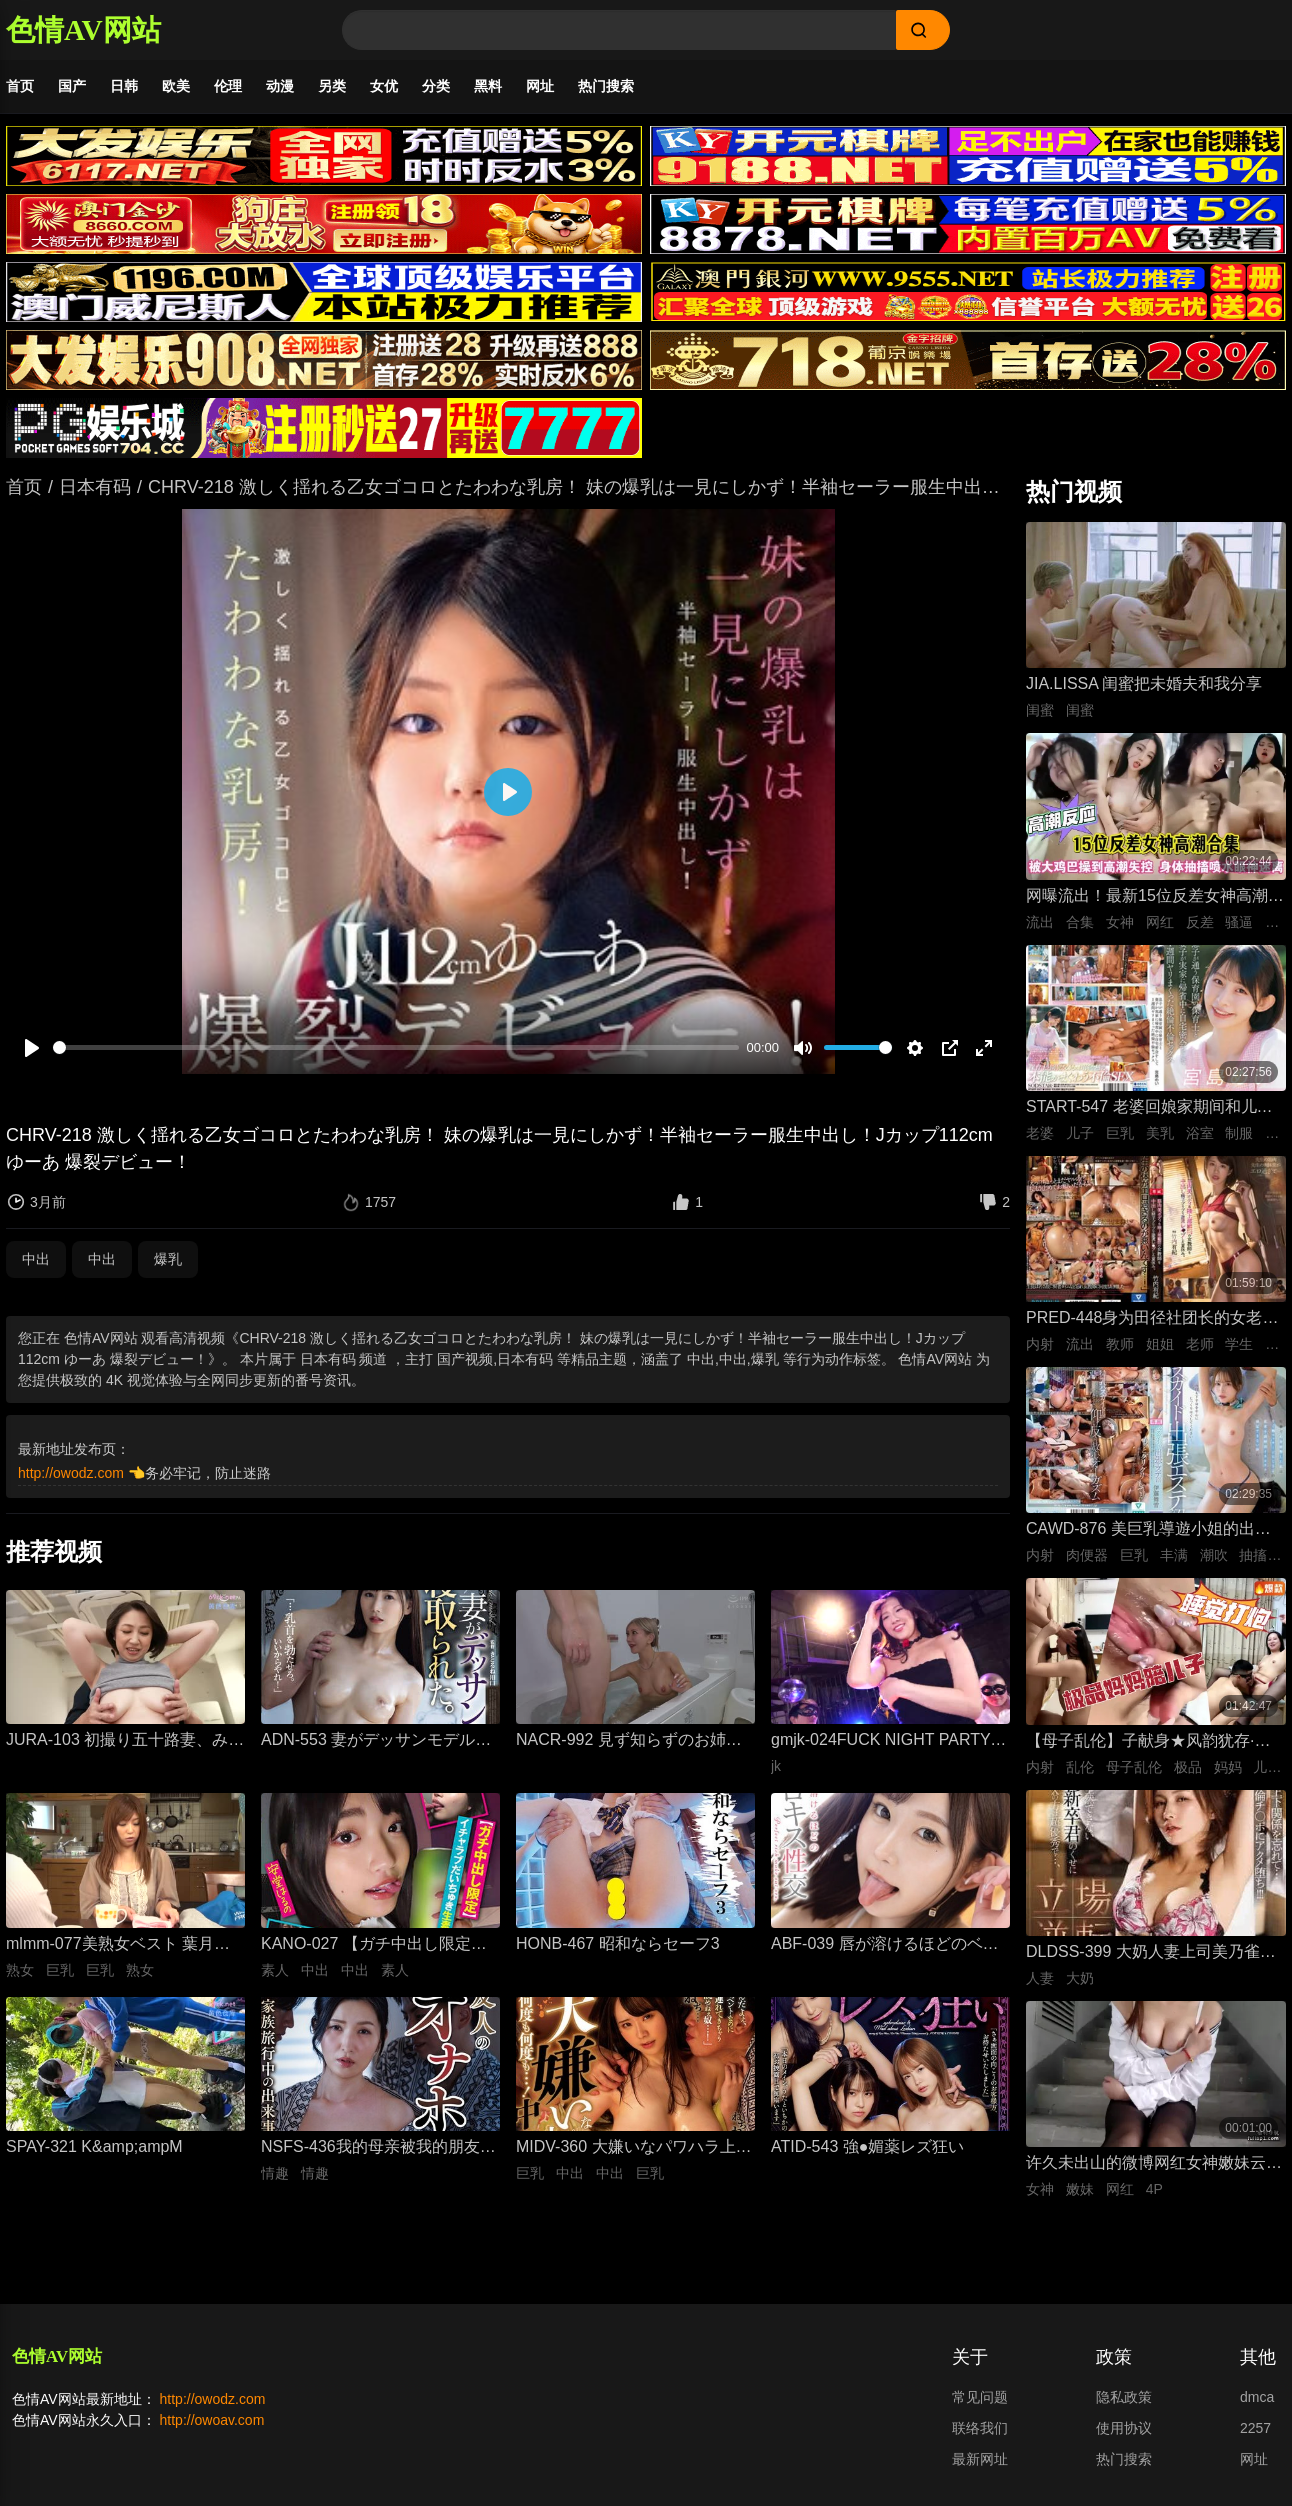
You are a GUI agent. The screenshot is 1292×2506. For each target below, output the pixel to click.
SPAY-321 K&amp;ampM (94, 2148)
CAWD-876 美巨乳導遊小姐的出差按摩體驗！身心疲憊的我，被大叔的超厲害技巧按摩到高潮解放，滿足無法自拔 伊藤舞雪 (1154, 1532)
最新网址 (980, 2461)
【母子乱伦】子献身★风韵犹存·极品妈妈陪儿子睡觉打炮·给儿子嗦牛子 (1148, 1744)
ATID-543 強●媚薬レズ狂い (867, 2148)
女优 (384, 86)
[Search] (619, 30)
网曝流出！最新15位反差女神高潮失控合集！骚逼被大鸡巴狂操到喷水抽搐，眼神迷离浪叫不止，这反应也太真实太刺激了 (1155, 899)
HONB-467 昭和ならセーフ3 (618, 1945)
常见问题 (980, 2399)
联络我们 (980, 2430)
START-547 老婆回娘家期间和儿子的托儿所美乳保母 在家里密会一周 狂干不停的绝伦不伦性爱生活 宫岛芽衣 (1149, 1110)
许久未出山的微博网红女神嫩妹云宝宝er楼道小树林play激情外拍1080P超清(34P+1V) (1154, 2166)
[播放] (32, 1050)
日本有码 (95, 489)
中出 (36, 1261)
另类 (332, 86)
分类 (436, 86)
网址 (540, 86)
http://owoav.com (212, 2422)
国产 (72, 86)
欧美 (176, 86)
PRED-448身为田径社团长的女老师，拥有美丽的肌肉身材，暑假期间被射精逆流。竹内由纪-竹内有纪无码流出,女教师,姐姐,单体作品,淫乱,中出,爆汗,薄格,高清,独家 (1154, 1321)
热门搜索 (606, 86)
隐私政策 (1124, 2399)
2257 (1255, 2430)
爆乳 (168, 1261)
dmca (1257, 2399)
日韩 (124, 86)
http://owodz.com (71, 1475)
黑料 (488, 86)
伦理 (228, 86)
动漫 (280, 86)
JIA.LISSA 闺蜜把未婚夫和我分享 (1144, 685)
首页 (20, 86)
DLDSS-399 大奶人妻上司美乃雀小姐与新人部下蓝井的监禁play (1151, 1955)
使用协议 (1124, 2430)
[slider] (396, 1049)
